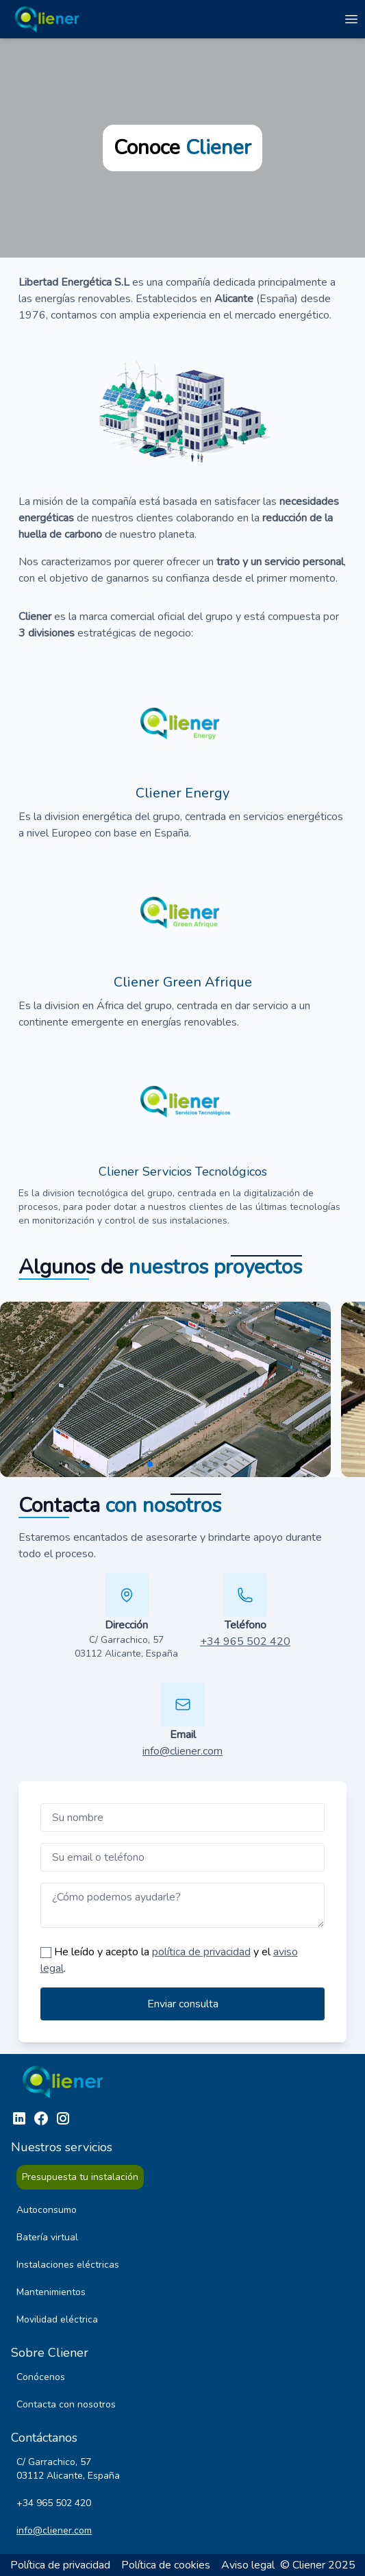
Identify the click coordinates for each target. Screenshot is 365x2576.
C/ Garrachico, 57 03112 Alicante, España (126, 1646)
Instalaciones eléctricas (67, 2264)
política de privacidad (201, 1951)
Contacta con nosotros (66, 2404)
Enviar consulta (182, 2003)
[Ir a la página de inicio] (49, 19)
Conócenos (40, 2376)
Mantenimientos (51, 2292)
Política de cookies (165, 2565)
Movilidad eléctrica (57, 2319)
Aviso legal (248, 2565)
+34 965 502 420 (245, 1641)
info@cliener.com (182, 1751)
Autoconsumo (46, 2209)
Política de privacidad (60, 2565)
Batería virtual (47, 2237)
